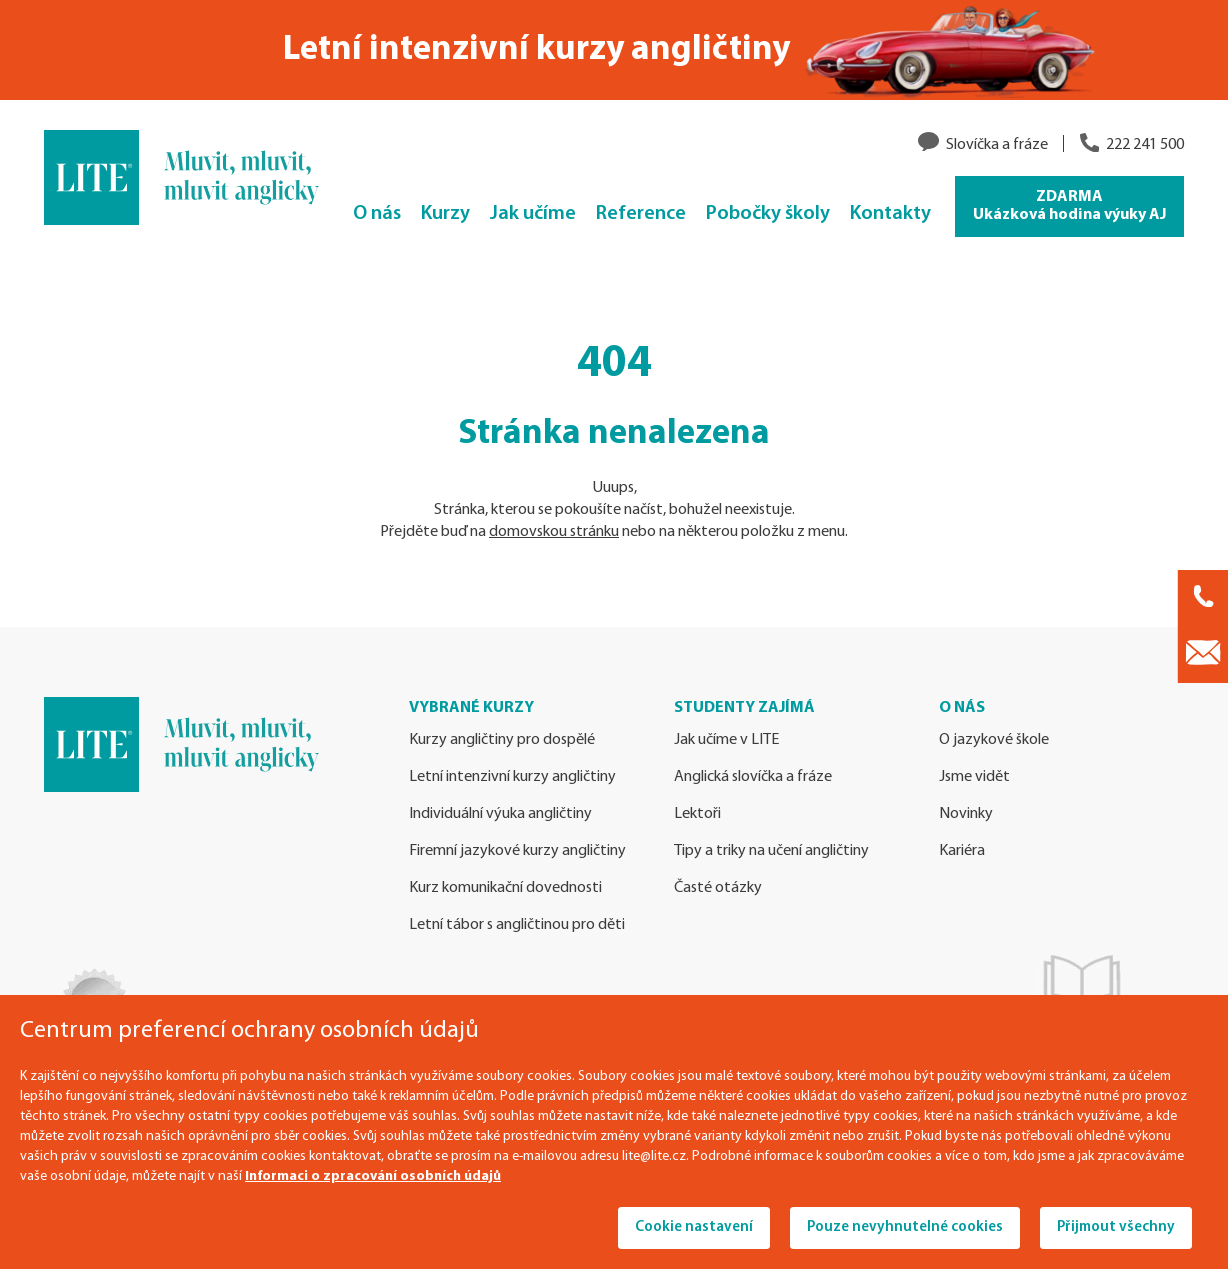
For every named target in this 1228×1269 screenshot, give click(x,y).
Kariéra (962, 851)
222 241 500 (1145, 145)
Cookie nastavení (694, 1227)
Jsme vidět (974, 777)
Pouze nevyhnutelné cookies (905, 1227)
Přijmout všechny (1116, 1227)
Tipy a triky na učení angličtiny (771, 851)
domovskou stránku (554, 532)
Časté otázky (718, 888)
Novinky (966, 814)
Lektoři (697, 814)
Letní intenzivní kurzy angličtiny (512, 777)
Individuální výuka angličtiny (500, 814)
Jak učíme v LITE (726, 740)
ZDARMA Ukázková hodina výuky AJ (1069, 206)
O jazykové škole (994, 740)
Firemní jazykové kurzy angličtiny (517, 851)
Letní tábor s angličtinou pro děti (517, 925)
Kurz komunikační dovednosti (505, 888)
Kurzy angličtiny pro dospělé (502, 740)
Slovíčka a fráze (997, 145)
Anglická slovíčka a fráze (753, 777)
